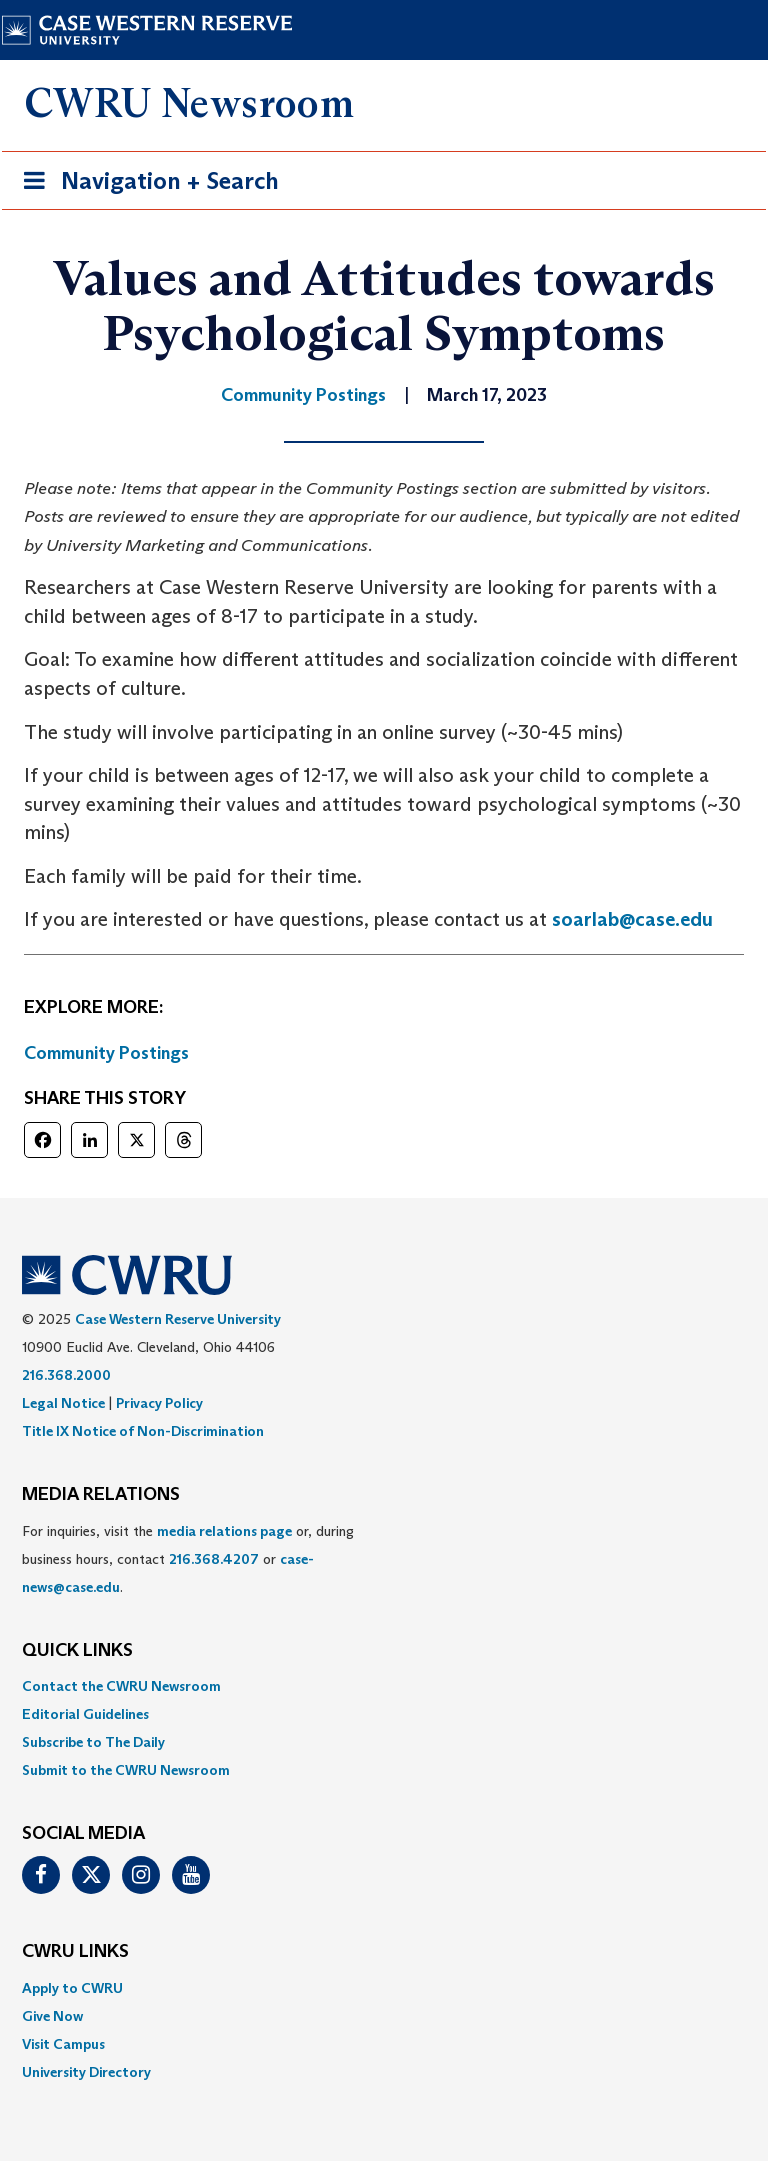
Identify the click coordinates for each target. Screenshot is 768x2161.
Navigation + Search (145, 184)
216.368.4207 (214, 1559)
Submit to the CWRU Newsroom (126, 1770)
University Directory (86, 2072)
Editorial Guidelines (85, 1714)
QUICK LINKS (77, 1651)
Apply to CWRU (72, 1988)
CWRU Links (75, 1952)
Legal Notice (63, 1403)
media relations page (224, 1531)
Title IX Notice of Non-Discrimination (143, 1431)
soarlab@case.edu (632, 919)
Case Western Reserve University (178, 1319)
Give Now (52, 2016)
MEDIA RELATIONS (101, 1495)
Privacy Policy (159, 1403)
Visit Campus (63, 2044)
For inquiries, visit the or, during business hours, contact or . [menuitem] (188, 1559)
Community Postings (106, 1053)
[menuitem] (384, 1686)
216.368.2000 (66, 1375)
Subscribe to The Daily (93, 1742)
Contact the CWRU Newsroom (121, 1686)
